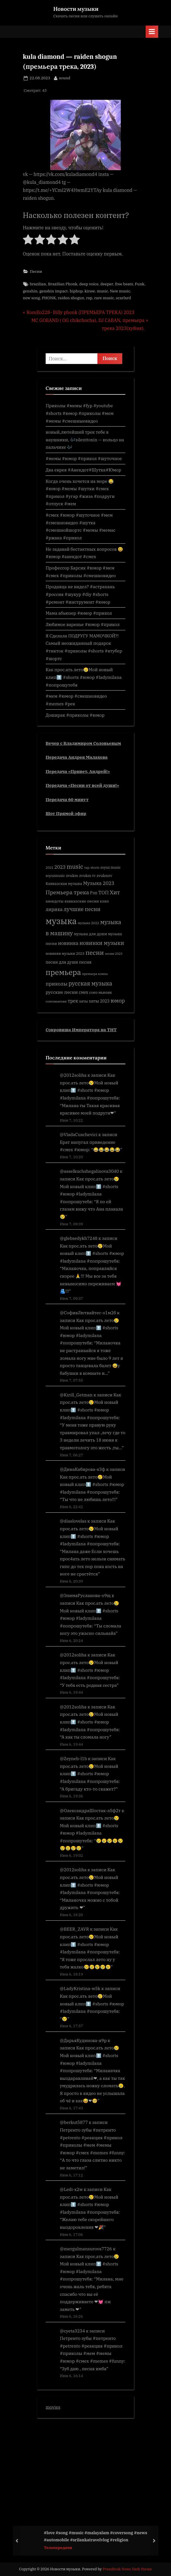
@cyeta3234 (72, 2331)
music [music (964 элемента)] (75, 866)
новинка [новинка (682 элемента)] (68, 943)
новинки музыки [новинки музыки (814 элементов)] (102, 942)
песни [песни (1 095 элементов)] (94, 953)
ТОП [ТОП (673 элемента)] (103, 892)
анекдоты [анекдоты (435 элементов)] (55, 901)
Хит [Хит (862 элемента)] (115, 892)
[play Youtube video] (85, 135)
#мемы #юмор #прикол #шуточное (84, 458)
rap (89, 297)
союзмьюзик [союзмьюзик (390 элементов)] (56, 1001)
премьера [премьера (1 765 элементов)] (63, 972)
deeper (106, 283)
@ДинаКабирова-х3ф (82, 1469)
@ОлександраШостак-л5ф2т (90, 1810)
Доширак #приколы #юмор (75, 715)
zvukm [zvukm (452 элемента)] (72, 875)
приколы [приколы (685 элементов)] (57, 983)
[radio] (28, 241)
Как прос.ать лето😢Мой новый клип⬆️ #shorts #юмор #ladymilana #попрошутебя (84, 677)
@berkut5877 (74, 2122)
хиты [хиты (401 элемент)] (83, 1001)
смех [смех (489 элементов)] (83, 992)
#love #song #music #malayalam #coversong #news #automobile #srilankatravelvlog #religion (95, 2536)
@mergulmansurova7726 (86, 2248)
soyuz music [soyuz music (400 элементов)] (111, 867)
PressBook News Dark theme (127, 2569)
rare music (104, 297)
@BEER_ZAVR (74, 1929)
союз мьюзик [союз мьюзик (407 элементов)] (100, 992)
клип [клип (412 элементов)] (104, 901)
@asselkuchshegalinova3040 (89, 1171)
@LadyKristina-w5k (80, 1988)
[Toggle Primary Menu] (152, 32)
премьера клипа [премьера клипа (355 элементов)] (95, 974)
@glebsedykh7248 (78, 1238)
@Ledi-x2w (71, 2189)
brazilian (38, 283)
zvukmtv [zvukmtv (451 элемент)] (104, 875)
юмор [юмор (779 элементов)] (118, 1000)
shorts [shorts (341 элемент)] (94, 868)
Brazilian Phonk (63, 283)
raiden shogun (71, 297)
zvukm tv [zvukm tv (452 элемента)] (87, 875)
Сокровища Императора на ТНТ (81, 1029)
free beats (124, 283)
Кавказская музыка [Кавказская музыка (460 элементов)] (64, 883)
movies (53, 2407)
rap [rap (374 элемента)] (86, 867)
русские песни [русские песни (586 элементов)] (62, 992)
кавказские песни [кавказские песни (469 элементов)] (81, 901)
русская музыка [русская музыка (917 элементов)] (90, 983)
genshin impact (53, 291)
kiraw (90, 291)
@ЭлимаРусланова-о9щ (85, 1595)
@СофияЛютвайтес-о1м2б (88, 1312)
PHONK (49, 297)
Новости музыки (75, 9)
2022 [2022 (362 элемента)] (49, 867)
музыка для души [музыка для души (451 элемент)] (90, 933)
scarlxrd (123, 297)
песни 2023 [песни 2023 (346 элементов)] (114, 954)
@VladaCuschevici (78, 1134)
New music (120, 291)
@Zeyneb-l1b (73, 1758)
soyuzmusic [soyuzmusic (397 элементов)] (55, 876)
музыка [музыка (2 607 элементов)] (61, 921)
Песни (36, 271)
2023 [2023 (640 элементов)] (60, 867)
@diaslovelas (73, 1521)
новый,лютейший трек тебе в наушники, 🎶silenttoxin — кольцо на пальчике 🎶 (85, 439)
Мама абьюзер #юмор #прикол (79, 613)
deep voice (89, 283)
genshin (30, 291)
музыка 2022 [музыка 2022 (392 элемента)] (88, 923)
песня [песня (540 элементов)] (85, 962)
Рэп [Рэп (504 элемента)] (93, 892)
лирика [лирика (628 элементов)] (54, 909)
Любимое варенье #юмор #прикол (83, 624)
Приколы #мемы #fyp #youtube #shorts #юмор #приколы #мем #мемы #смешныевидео (80, 413)
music (102, 291)
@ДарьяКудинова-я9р (83, 2040)
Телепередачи (58, 2547)
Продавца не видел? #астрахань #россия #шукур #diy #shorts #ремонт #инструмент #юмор (80, 594)
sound (64, 77)
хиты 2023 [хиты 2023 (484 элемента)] (99, 1001)
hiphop (76, 291)
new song (31, 297)
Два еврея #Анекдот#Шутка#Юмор (83, 470)
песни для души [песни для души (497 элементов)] (62, 962)
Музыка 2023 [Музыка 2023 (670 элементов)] (99, 883)
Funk (139, 283)
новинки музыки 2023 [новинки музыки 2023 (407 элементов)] (65, 953)
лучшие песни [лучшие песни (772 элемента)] (82, 909)
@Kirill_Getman (76, 1395)
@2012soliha (73, 1075)
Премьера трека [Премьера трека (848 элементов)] (67, 892)
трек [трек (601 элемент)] (73, 1001)
